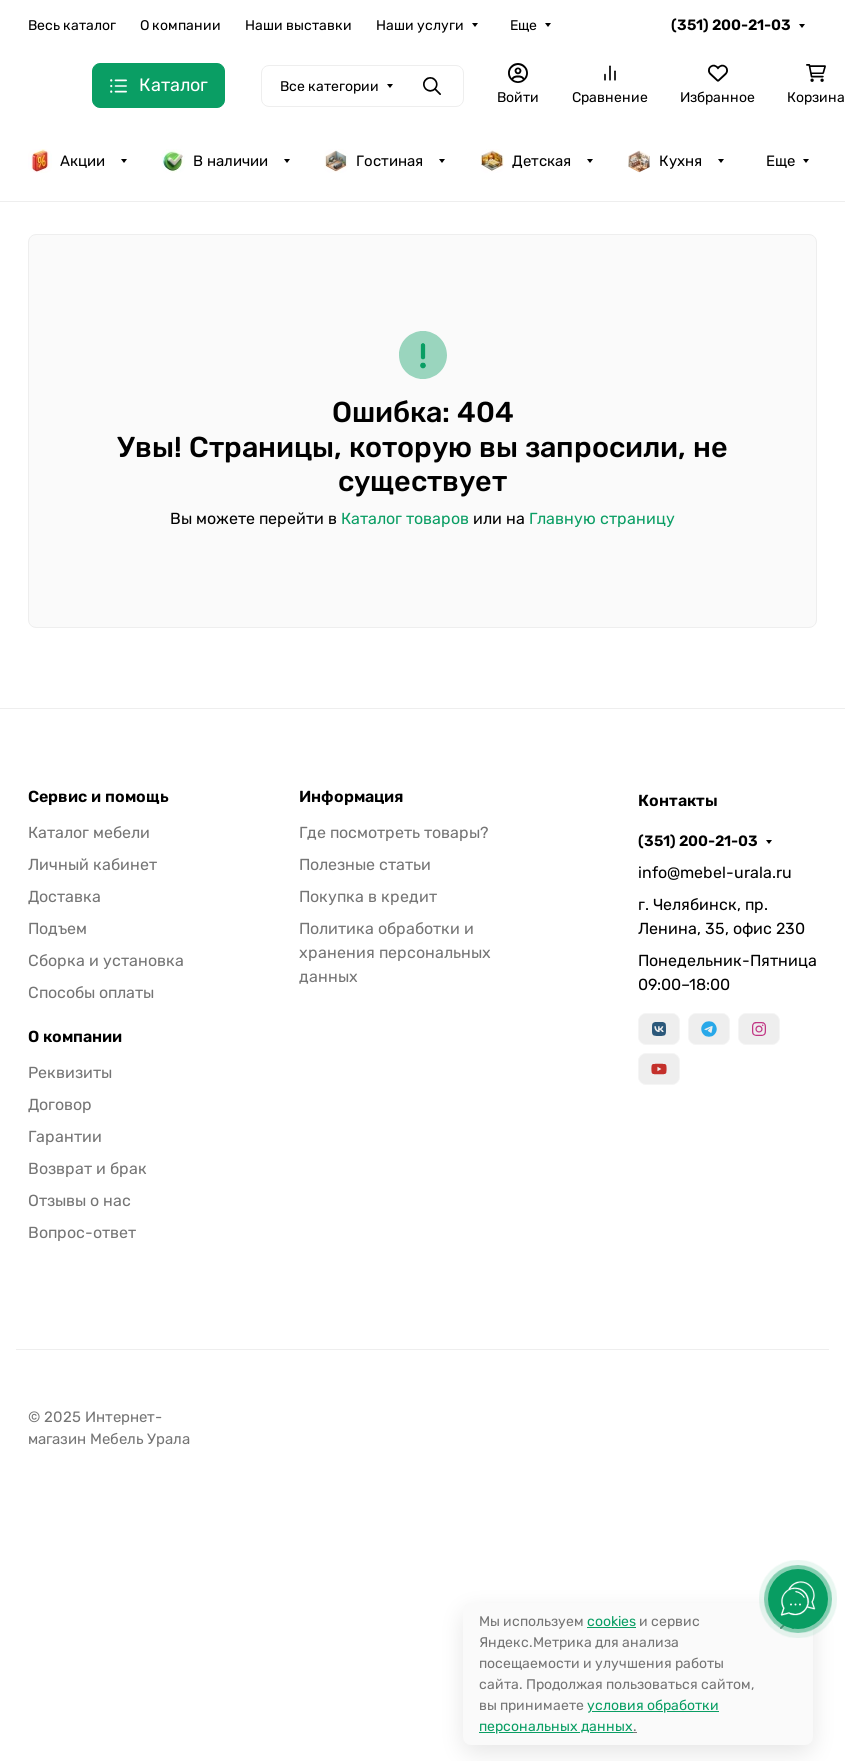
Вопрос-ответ (82, 1232)
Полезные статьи (365, 864)
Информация (351, 797)
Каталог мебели (89, 832)
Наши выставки (298, 25)
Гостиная (373, 161)
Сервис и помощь (98, 797)
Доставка (64, 896)
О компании (180, 25)
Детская (525, 161)
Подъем (57, 928)
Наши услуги (420, 25)
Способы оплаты (91, 992)
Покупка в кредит (368, 896)
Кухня (664, 161)
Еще (523, 25)
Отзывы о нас (79, 1200)
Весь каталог (72, 25)
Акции (66, 161)
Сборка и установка (106, 960)
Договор (60, 1104)
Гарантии (65, 1136)
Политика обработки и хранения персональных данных (395, 952)
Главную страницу (602, 518)
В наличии (214, 161)
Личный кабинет (92, 864)
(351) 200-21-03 (731, 25)
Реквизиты (70, 1072)
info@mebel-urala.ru (715, 872)
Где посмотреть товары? (394, 832)
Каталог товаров (405, 518)
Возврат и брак (87, 1168)
